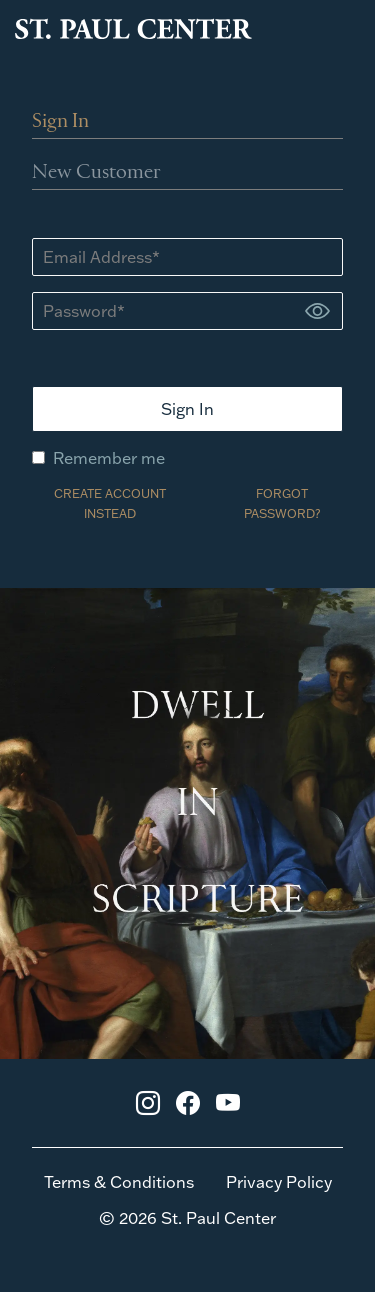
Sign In (60, 122)
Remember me (98, 458)
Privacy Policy (279, 1182)
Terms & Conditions (119, 1182)
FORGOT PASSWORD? (282, 503)
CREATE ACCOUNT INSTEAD (110, 503)
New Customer (96, 173)
